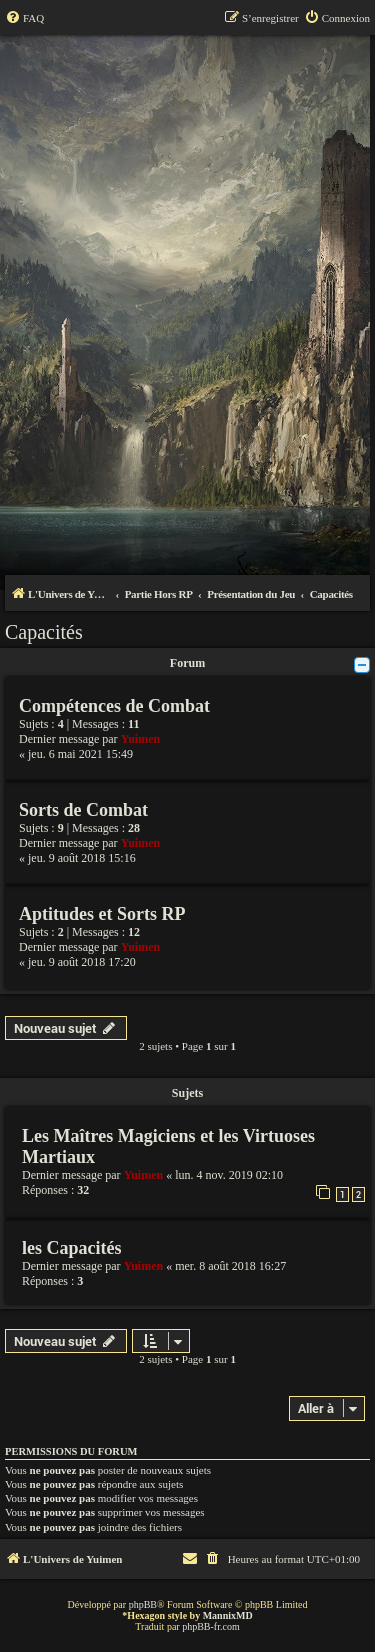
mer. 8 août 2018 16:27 (230, 1266)
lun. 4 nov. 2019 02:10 (229, 1175)
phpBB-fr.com (211, 1626)
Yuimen (141, 739)
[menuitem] (24, 18)
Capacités (44, 632)
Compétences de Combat (114, 706)
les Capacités (71, 1248)
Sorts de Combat (83, 810)
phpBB (143, 1604)
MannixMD (228, 1615)
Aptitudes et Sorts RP (102, 914)
